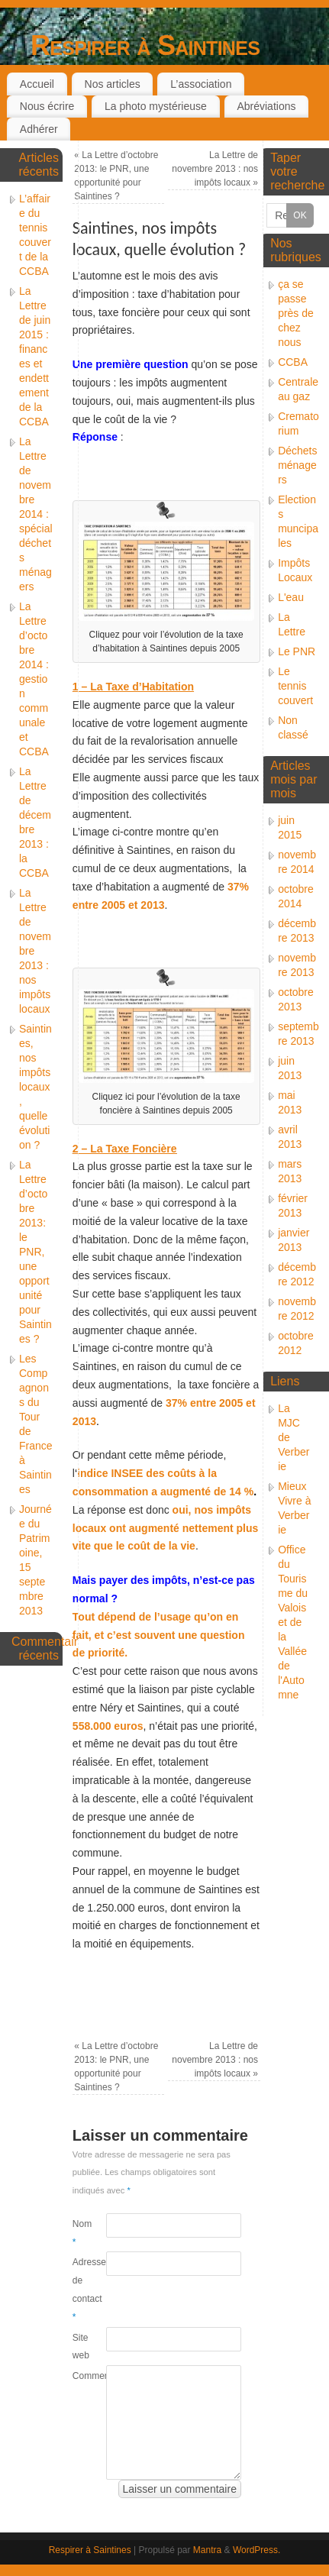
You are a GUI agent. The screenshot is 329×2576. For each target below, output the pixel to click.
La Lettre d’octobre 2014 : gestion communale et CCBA (34, 679)
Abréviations (266, 106)
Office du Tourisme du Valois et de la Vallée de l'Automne (293, 1622)
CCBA (293, 362)
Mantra (207, 2550)
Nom (81, 2233)
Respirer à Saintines (145, 45)
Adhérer (39, 129)
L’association (200, 84)
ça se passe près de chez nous (296, 313)
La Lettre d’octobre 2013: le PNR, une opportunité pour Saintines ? (35, 1252)
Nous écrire (47, 106)
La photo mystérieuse (156, 106)
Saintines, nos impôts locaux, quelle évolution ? (35, 1087)
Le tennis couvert (295, 685)
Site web (81, 2346)
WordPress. (256, 2550)
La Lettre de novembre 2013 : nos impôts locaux (215, 169)
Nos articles (112, 84)
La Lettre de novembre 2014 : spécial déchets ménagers (36, 514)
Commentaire (81, 2376)
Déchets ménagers (297, 465)
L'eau (291, 597)
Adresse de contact (81, 2289)
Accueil (37, 84)
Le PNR (296, 651)
